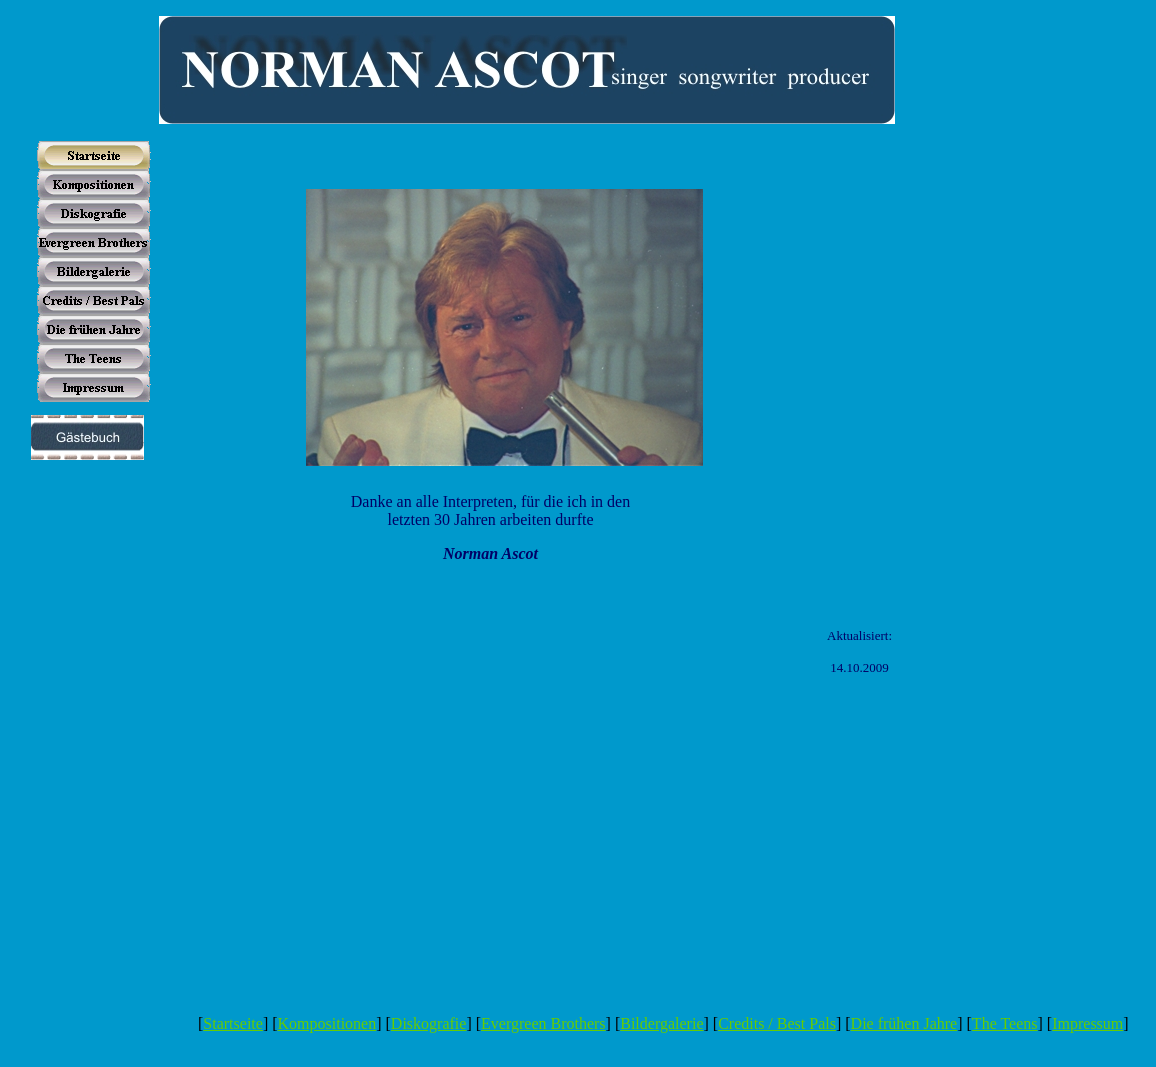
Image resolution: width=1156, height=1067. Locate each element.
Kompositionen (327, 1023)
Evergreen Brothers (543, 1023)
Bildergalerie (661, 1023)
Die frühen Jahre (904, 1023)
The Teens (1005, 1023)
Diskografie (429, 1023)
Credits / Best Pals (777, 1023)
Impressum (1087, 1023)
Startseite (233, 1023)
